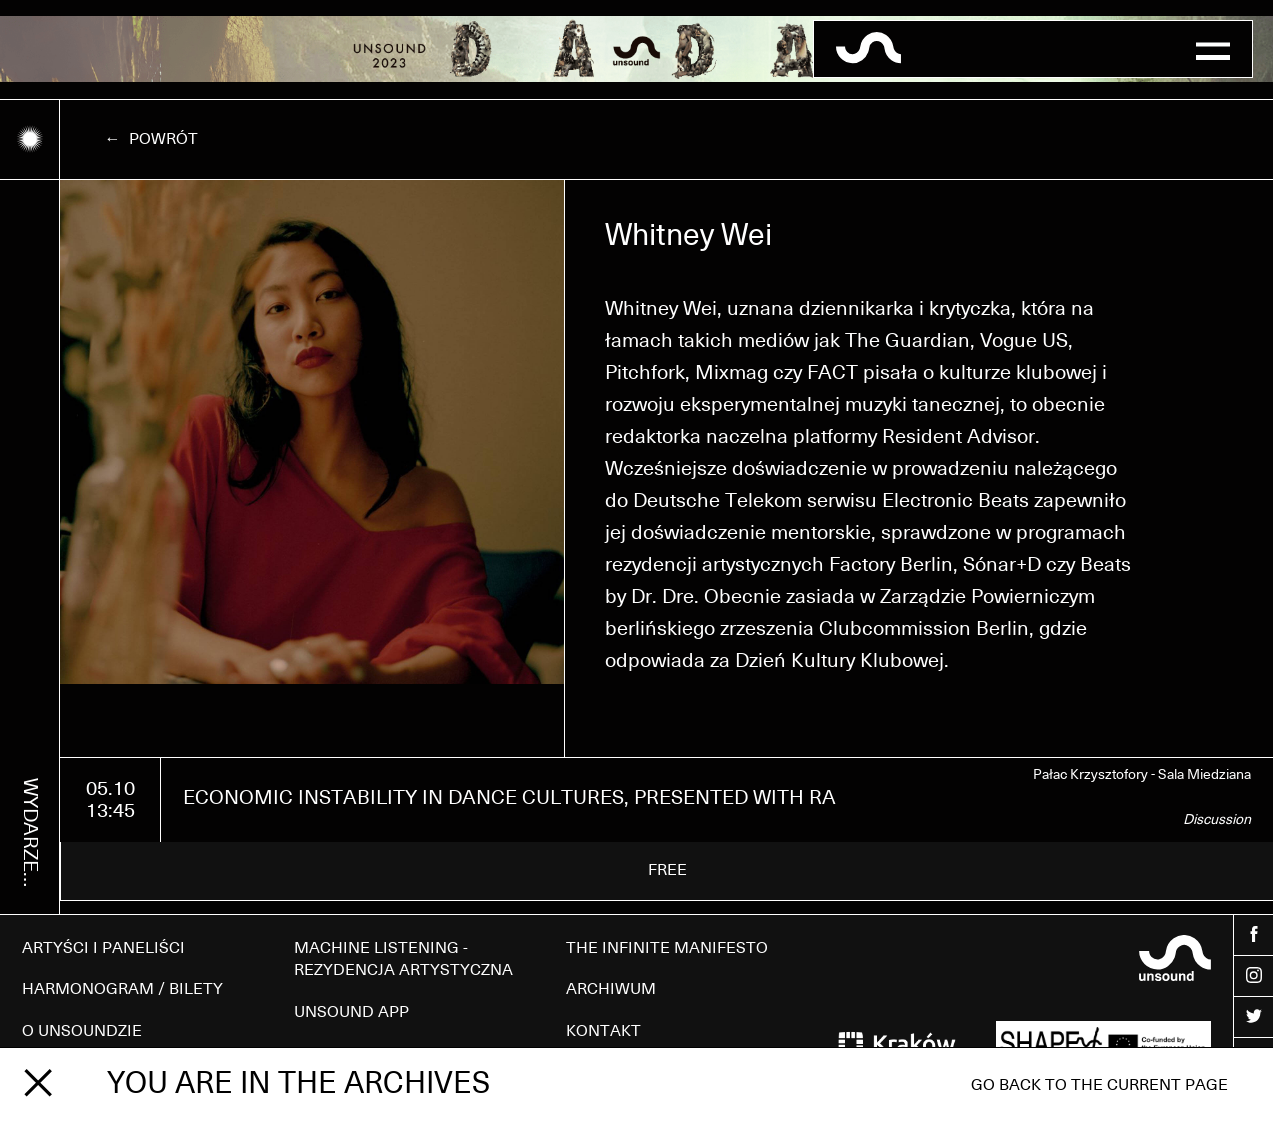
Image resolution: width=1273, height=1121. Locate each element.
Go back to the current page (1099, 1085)
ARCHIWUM (611, 989)
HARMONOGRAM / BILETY (122, 989)
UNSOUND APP (351, 1012)
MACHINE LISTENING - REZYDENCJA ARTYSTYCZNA (403, 959)
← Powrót (151, 139)
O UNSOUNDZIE (82, 1031)
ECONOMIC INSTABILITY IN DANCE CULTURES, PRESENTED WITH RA (509, 798)
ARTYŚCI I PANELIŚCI (103, 948)
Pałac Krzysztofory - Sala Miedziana (1142, 775)
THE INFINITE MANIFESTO (667, 948)
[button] (1212, 49)
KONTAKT (603, 1031)
